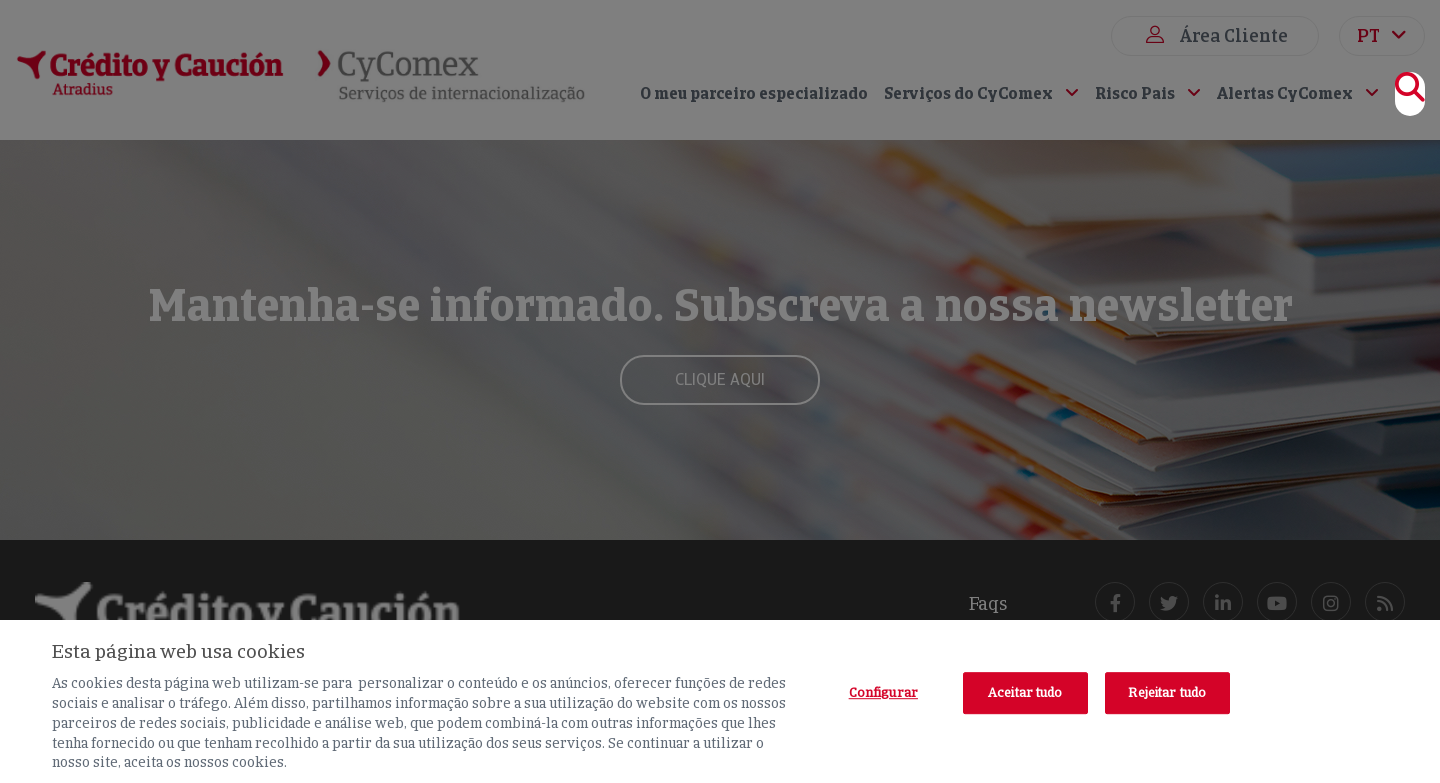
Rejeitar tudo (1167, 692)
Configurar (883, 692)
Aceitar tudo (1025, 692)
